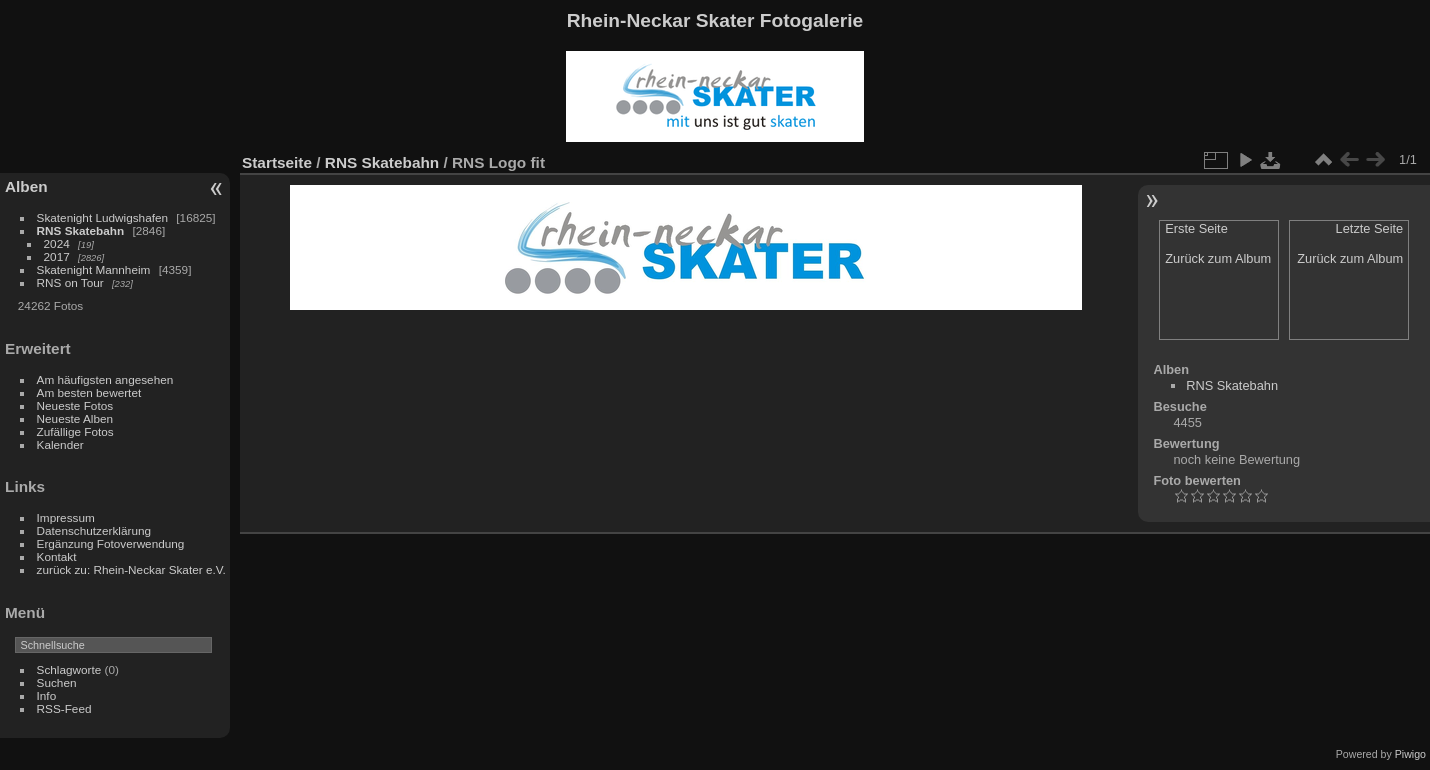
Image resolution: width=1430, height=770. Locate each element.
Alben (26, 186)
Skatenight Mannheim (94, 269)
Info (47, 695)
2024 (57, 243)
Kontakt (57, 556)
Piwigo (1410, 754)
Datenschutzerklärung (94, 530)
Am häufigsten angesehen (105, 379)
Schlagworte (69, 669)
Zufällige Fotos (75, 431)
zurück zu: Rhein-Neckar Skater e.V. (131, 569)
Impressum (66, 517)
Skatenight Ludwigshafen (102, 217)
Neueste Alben (75, 418)
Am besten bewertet (89, 392)
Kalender (60, 444)
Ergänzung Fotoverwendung (111, 543)
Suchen (57, 682)
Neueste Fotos (75, 405)
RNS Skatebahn (81, 230)
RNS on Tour (70, 282)
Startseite (277, 162)
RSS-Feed (64, 708)
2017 (57, 256)
